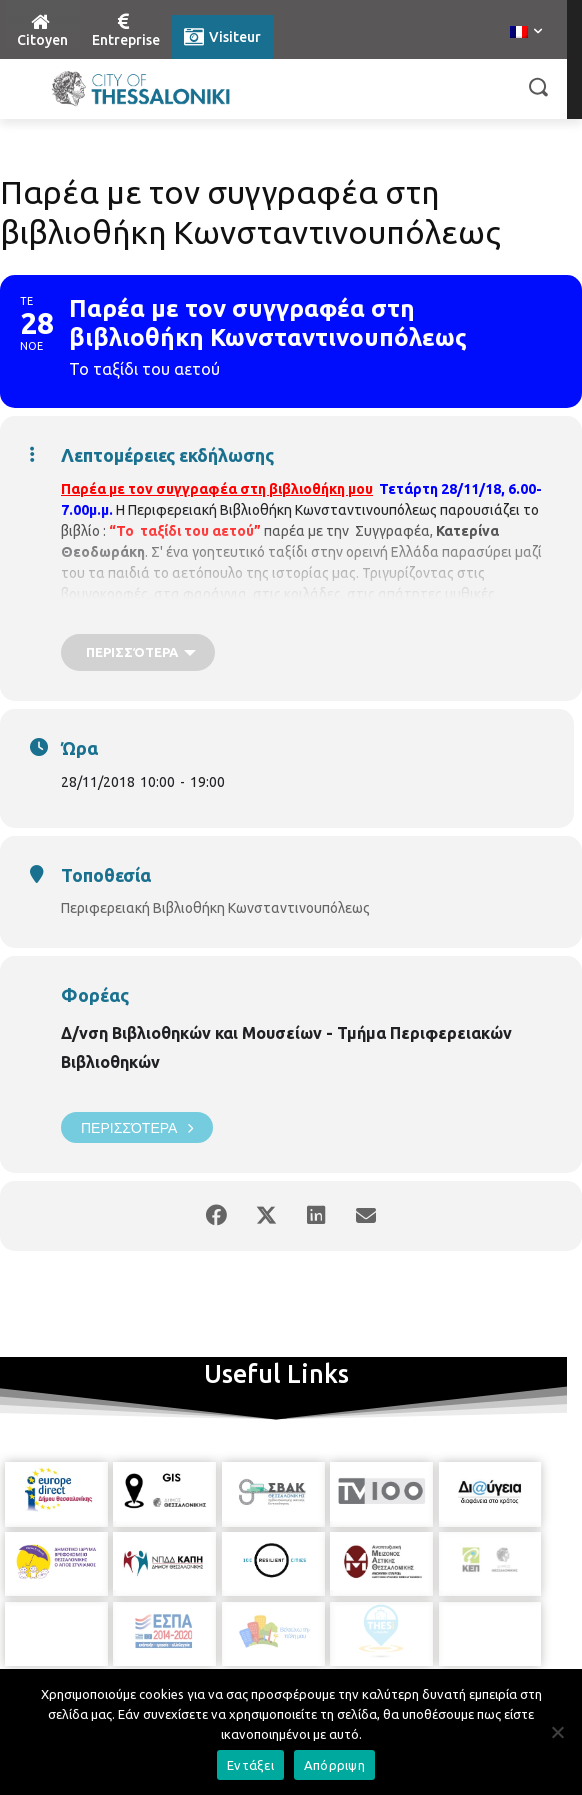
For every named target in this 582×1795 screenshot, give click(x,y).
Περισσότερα (137, 1127)
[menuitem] (526, 33)
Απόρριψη (334, 1765)
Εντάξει (250, 1765)
